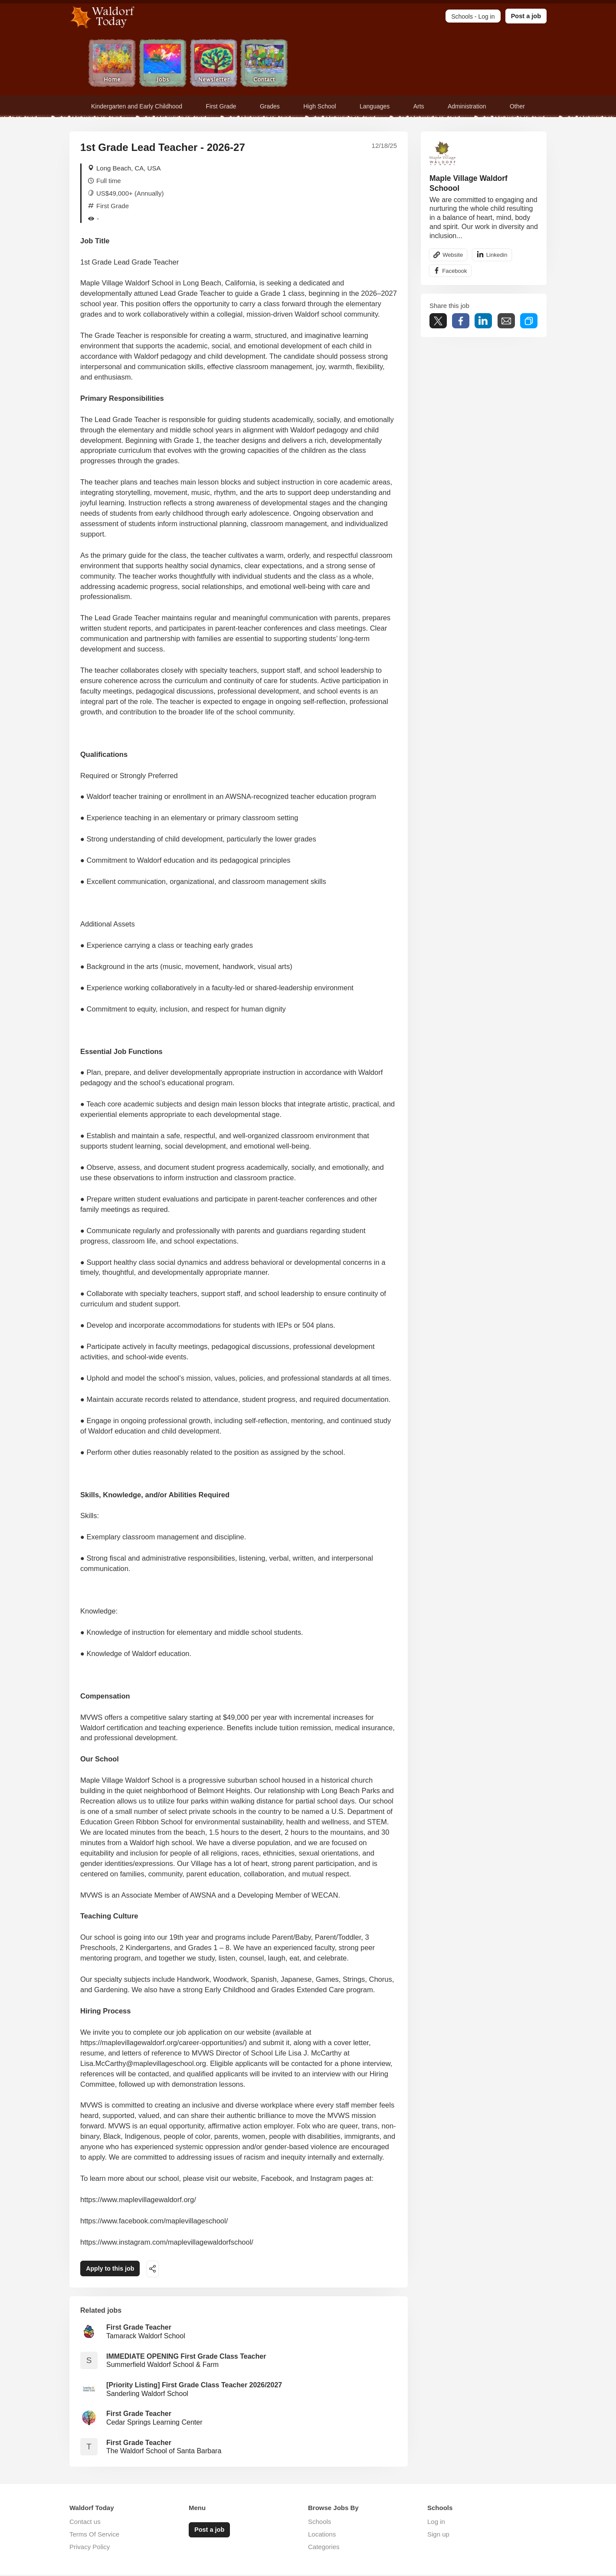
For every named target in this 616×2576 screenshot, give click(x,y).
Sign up (438, 2535)
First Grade (221, 106)
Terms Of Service (94, 2535)
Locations (322, 2535)
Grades (270, 106)
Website (453, 255)
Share (460, 322)
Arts (418, 106)
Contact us (85, 2523)
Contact (264, 64)
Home (112, 64)
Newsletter (213, 64)
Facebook (455, 271)
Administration (467, 106)
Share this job (162, 2269)
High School (319, 106)
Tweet (438, 322)
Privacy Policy (89, 2548)
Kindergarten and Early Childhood (136, 106)
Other (517, 106)
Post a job (526, 16)
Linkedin (499, 255)
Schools (319, 2523)
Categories (324, 2548)
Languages (375, 106)
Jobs (163, 64)
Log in (436, 2523)
